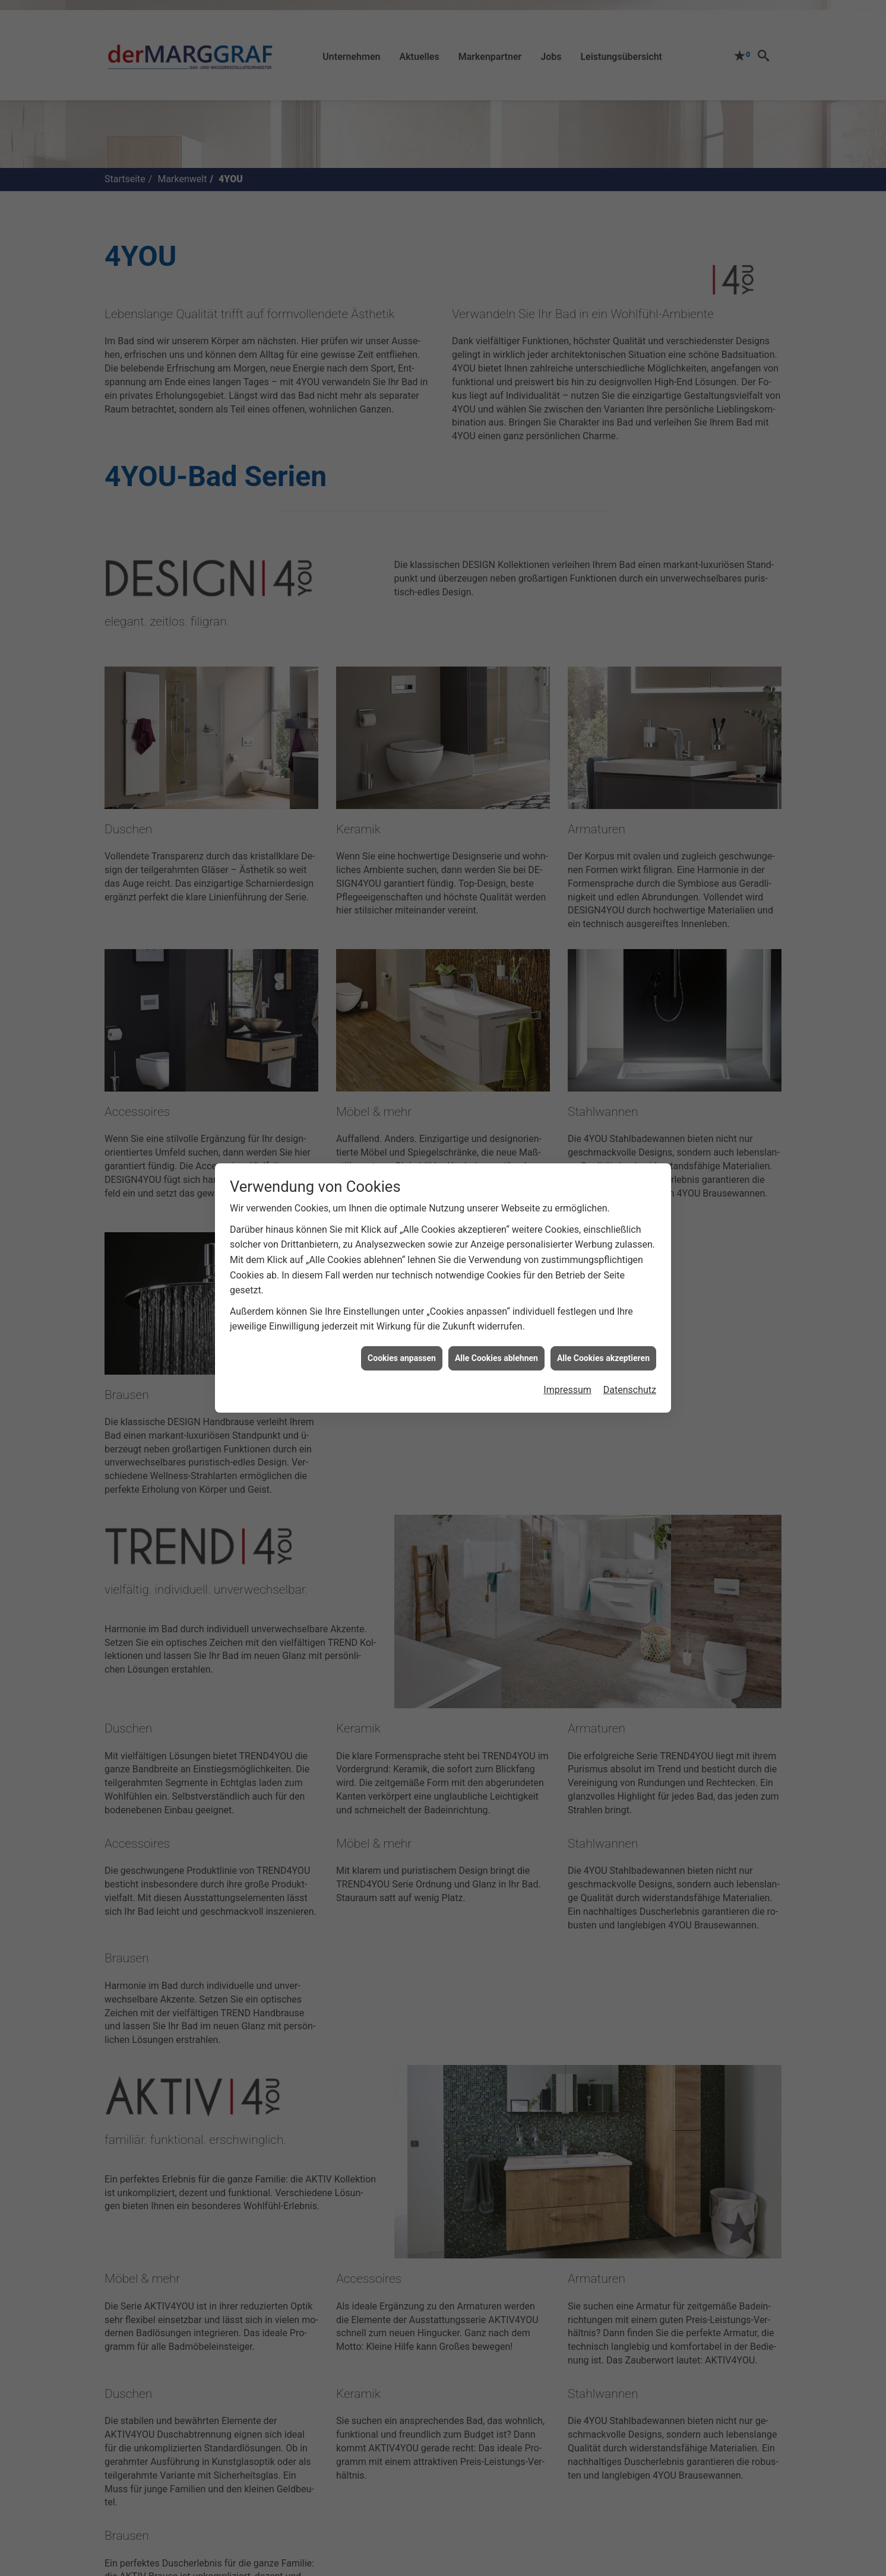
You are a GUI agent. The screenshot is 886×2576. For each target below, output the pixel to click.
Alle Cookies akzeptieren (603, 1358)
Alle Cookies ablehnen (496, 1358)
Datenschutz (629, 1389)
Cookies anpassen (402, 1358)
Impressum (567, 1389)
